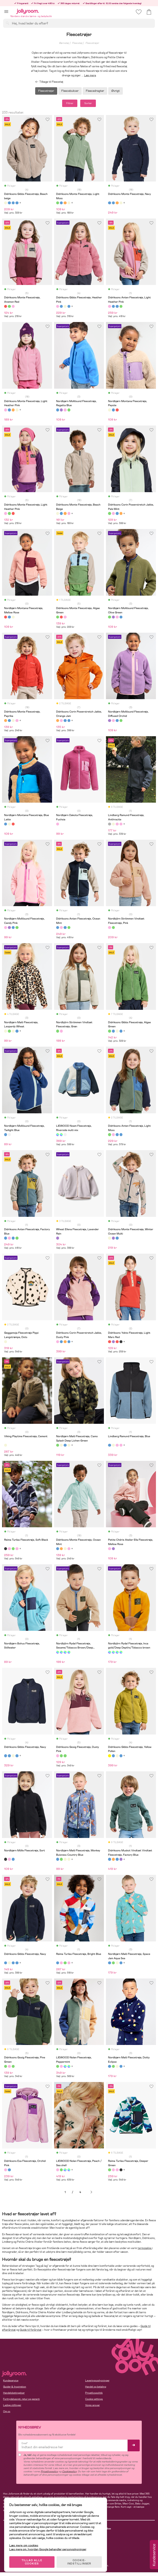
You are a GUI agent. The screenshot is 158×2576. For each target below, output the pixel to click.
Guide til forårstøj (30, 2330)
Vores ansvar (92, 2405)
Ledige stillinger (12, 2405)
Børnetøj (64, 43)
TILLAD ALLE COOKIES (32, 2562)
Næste (91, 2192)
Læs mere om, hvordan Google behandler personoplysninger (47, 2549)
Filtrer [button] (69, 103)
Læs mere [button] (90, 75)
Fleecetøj (77, 43)
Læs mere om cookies (23, 2545)
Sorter (88, 103)
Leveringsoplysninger (97, 2380)
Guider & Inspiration (14, 2386)
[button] (6, 11)
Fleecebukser (70, 91)
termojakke (145, 2248)
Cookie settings (94, 2399)
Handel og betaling (95, 2386)
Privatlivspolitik (94, 2393)
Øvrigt (115, 91)
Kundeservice (10, 2380)
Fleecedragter (95, 91)
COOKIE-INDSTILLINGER (79, 2562)
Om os (6, 2411)
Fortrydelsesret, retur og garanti (21, 2399)
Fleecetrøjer (92, 43)
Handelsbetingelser (14, 2393)
